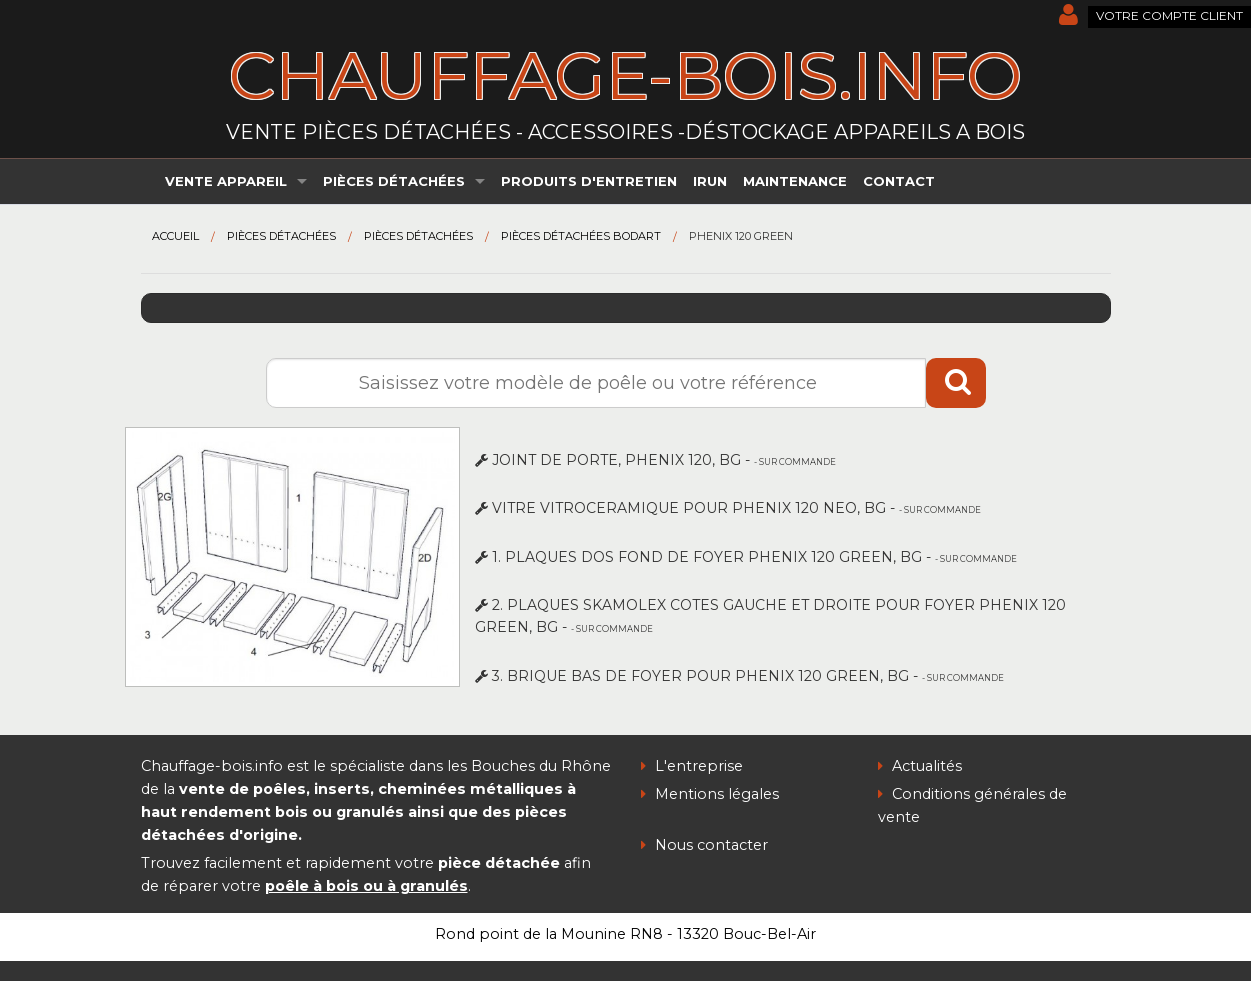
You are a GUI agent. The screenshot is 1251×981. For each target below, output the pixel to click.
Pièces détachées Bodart (581, 236)
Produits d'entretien (589, 181)
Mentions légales (710, 794)
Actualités (920, 766)
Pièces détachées (394, 181)
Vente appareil (226, 181)
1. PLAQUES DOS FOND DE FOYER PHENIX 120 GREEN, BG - (746, 557)
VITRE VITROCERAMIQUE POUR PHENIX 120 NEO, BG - (728, 508)
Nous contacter (704, 845)
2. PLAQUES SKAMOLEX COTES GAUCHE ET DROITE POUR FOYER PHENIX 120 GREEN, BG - (770, 616)
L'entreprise (692, 766)
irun (710, 181)
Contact (899, 181)
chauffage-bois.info (625, 75)
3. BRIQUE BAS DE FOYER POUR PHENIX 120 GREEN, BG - (739, 676)
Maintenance (795, 181)
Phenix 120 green (741, 236)
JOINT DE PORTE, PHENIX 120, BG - (655, 460)
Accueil (175, 236)
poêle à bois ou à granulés (366, 886)
